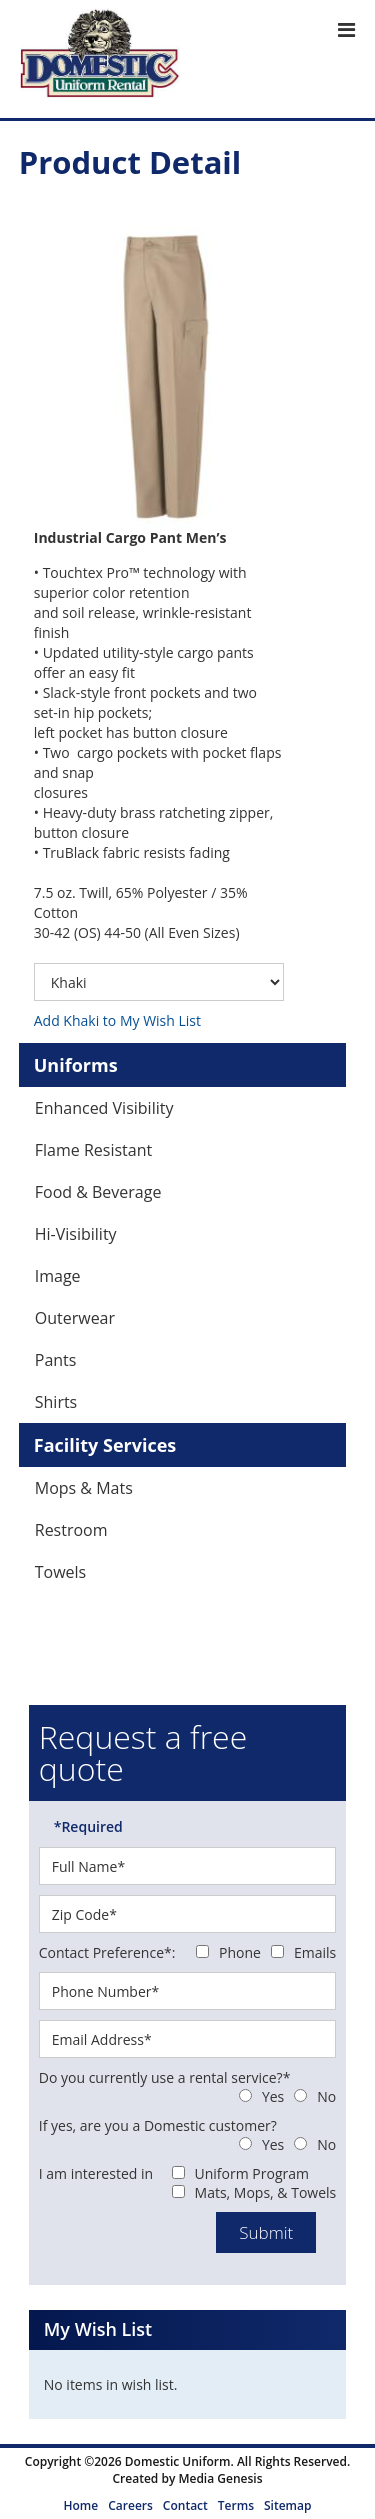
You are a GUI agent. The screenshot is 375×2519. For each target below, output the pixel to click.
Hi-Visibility (76, 1234)
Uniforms (76, 1065)
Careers (130, 2505)
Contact (185, 2505)
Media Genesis (220, 2478)
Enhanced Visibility (104, 1108)
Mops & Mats (84, 1488)
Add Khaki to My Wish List (117, 1020)
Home (81, 2505)
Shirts (56, 1402)
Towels (60, 1572)
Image (58, 1276)
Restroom (71, 1530)
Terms (236, 2505)
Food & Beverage (98, 1192)
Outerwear (75, 1318)
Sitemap (287, 2505)
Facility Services (105, 1445)
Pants (56, 1360)
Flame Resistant (93, 1150)
